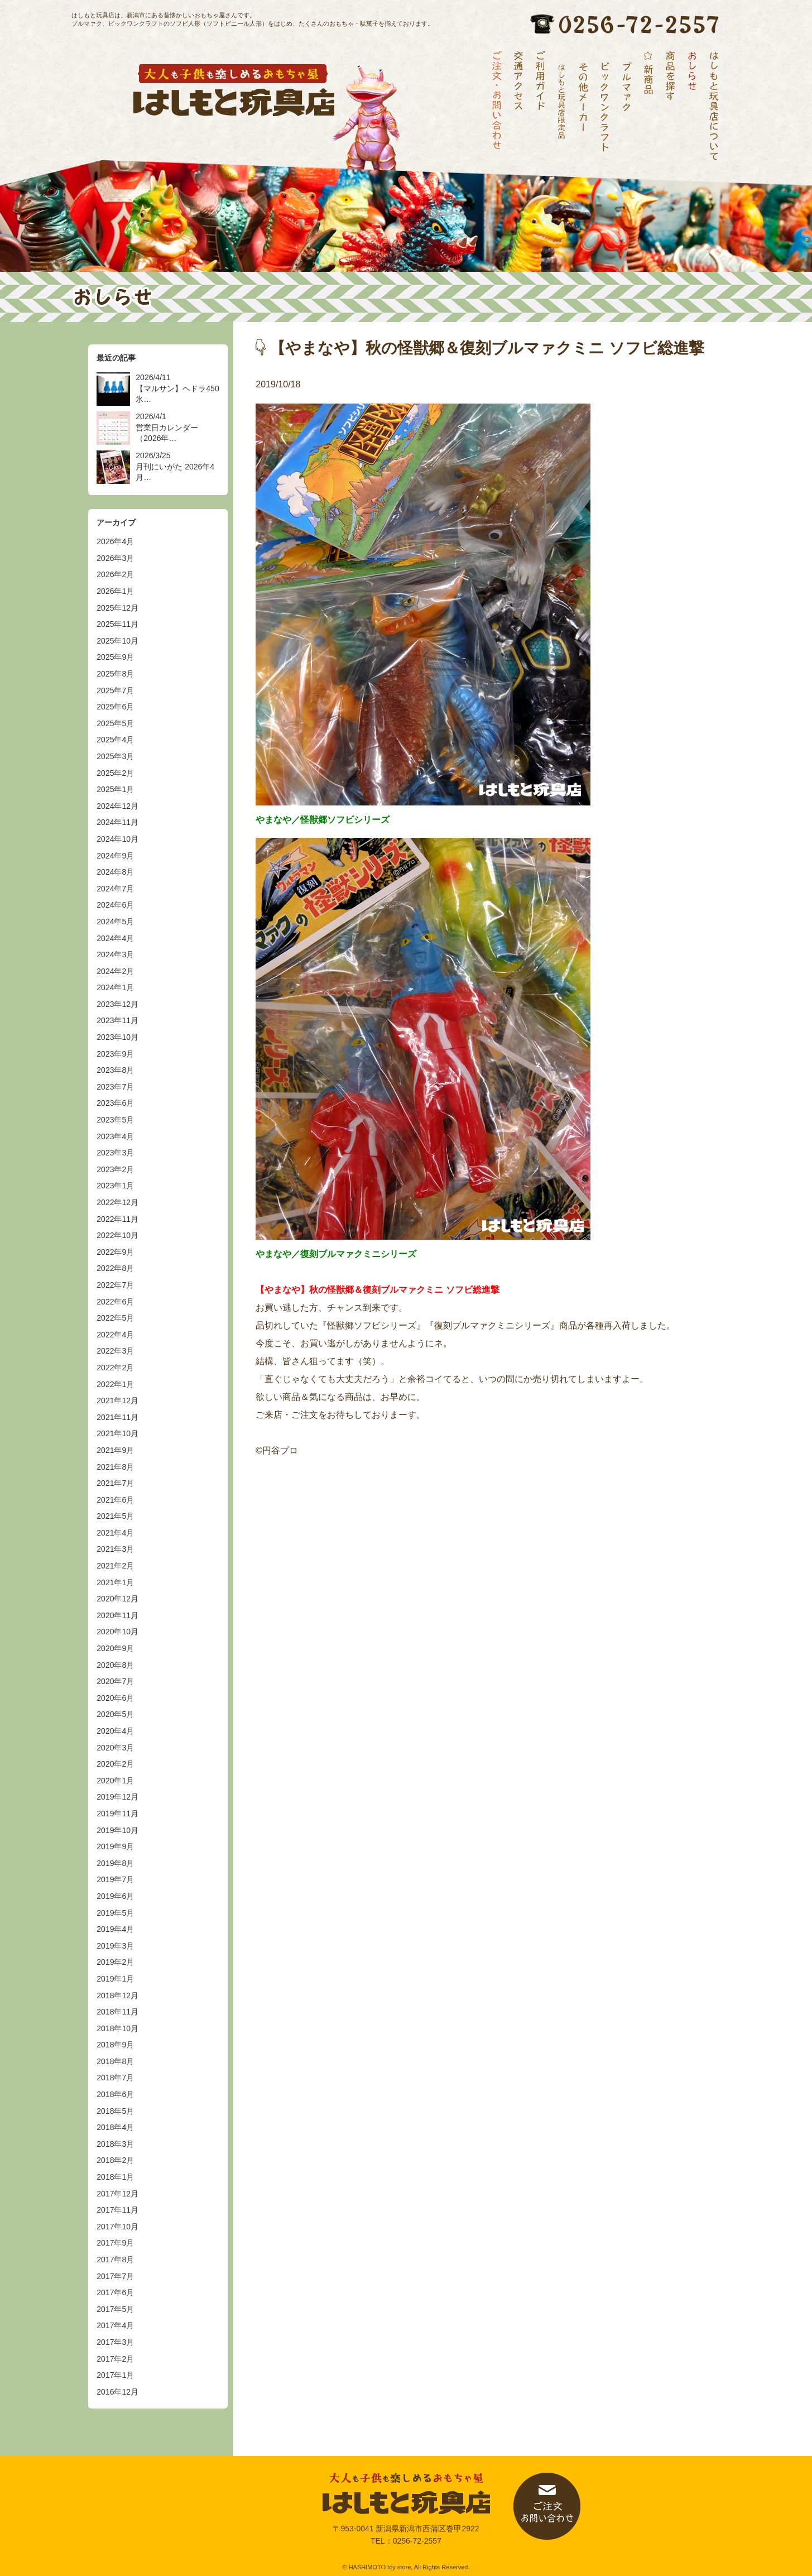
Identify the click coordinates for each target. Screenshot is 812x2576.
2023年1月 (115, 1185)
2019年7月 (115, 1879)
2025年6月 (115, 706)
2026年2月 (115, 574)
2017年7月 (115, 2276)
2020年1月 (115, 1780)
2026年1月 (115, 591)
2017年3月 (115, 2342)
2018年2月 (115, 2160)
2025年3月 (115, 756)
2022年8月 (115, 1268)
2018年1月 (115, 2176)
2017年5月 (115, 2309)
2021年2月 (115, 1565)
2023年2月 (115, 1169)
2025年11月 (117, 624)
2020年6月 (115, 1698)
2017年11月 (117, 2209)
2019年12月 (117, 1796)
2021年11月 (117, 1417)
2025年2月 (115, 773)
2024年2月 (115, 971)
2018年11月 (117, 2011)
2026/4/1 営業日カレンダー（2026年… (167, 427)
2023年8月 (115, 1070)
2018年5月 (115, 2111)
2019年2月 (115, 1962)
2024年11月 (117, 822)
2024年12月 (117, 806)
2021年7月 (115, 1483)
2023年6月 (115, 1102)
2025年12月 (117, 607)
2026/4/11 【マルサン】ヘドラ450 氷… (177, 388)
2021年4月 (115, 1532)
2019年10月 (117, 1830)
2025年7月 (115, 690)
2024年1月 (115, 987)
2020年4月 (115, 1730)
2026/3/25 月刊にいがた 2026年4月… (175, 466)
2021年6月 (115, 1499)
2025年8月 (115, 673)
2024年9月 (115, 855)
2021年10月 (117, 1433)
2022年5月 (115, 1317)
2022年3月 (115, 1350)
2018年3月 (115, 2144)
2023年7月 (115, 1086)
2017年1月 (115, 2375)
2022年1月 (115, 1384)
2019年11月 (117, 1813)
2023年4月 (115, 1136)
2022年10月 (117, 1235)
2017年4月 (115, 2325)
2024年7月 (115, 888)
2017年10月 (117, 2226)
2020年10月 (117, 1631)
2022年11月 (117, 1219)
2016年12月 (117, 2391)
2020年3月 (115, 1747)
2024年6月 (115, 904)
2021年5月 (115, 1516)
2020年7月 (115, 1681)
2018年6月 (115, 2094)
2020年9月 (115, 1648)
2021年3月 (115, 1548)
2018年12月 (117, 1995)
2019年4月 (115, 1929)
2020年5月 (115, 1714)
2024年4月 (115, 938)
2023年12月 (117, 1004)
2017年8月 (115, 2259)
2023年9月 (115, 1053)
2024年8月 (115, 871)
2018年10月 (117, 2028)
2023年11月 (117, 1020)
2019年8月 (115, 1863)
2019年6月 (115, 1896)
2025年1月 (115, 789)
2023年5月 (115, 1119)
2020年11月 (117, 1615)
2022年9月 (115, 1252)
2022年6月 (115, 1301)
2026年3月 (115, 558)
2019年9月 (115, 1846)
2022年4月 (115, 1334)
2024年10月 (117, 838)
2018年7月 (115, 2077)
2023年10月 (117, 1037)
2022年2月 (115, 1367)
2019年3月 (115, 1945)
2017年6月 (115, 2292)
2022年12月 (117, 1202)
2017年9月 (115, 2242)
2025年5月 (115, 723)
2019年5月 (115, 1912)
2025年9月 (115, 657)
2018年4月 (115, 2127)
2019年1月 (115, 1978)
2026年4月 (115, 541)
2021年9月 (115, 1450)
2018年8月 (115, 2061)
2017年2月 (115, 2358)
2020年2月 (115, 1763)
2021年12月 (117, 1400)
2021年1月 (115, 1582)
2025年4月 (115, 739)
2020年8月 (115, 1665)
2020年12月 (117, 1598)
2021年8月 (115, 1466)
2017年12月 (117, 2193)
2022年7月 (115, 1284)
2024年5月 (115, 921)
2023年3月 (115, 1152)
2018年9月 (115, 2044)
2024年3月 (115, 954)
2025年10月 (117, 640)
